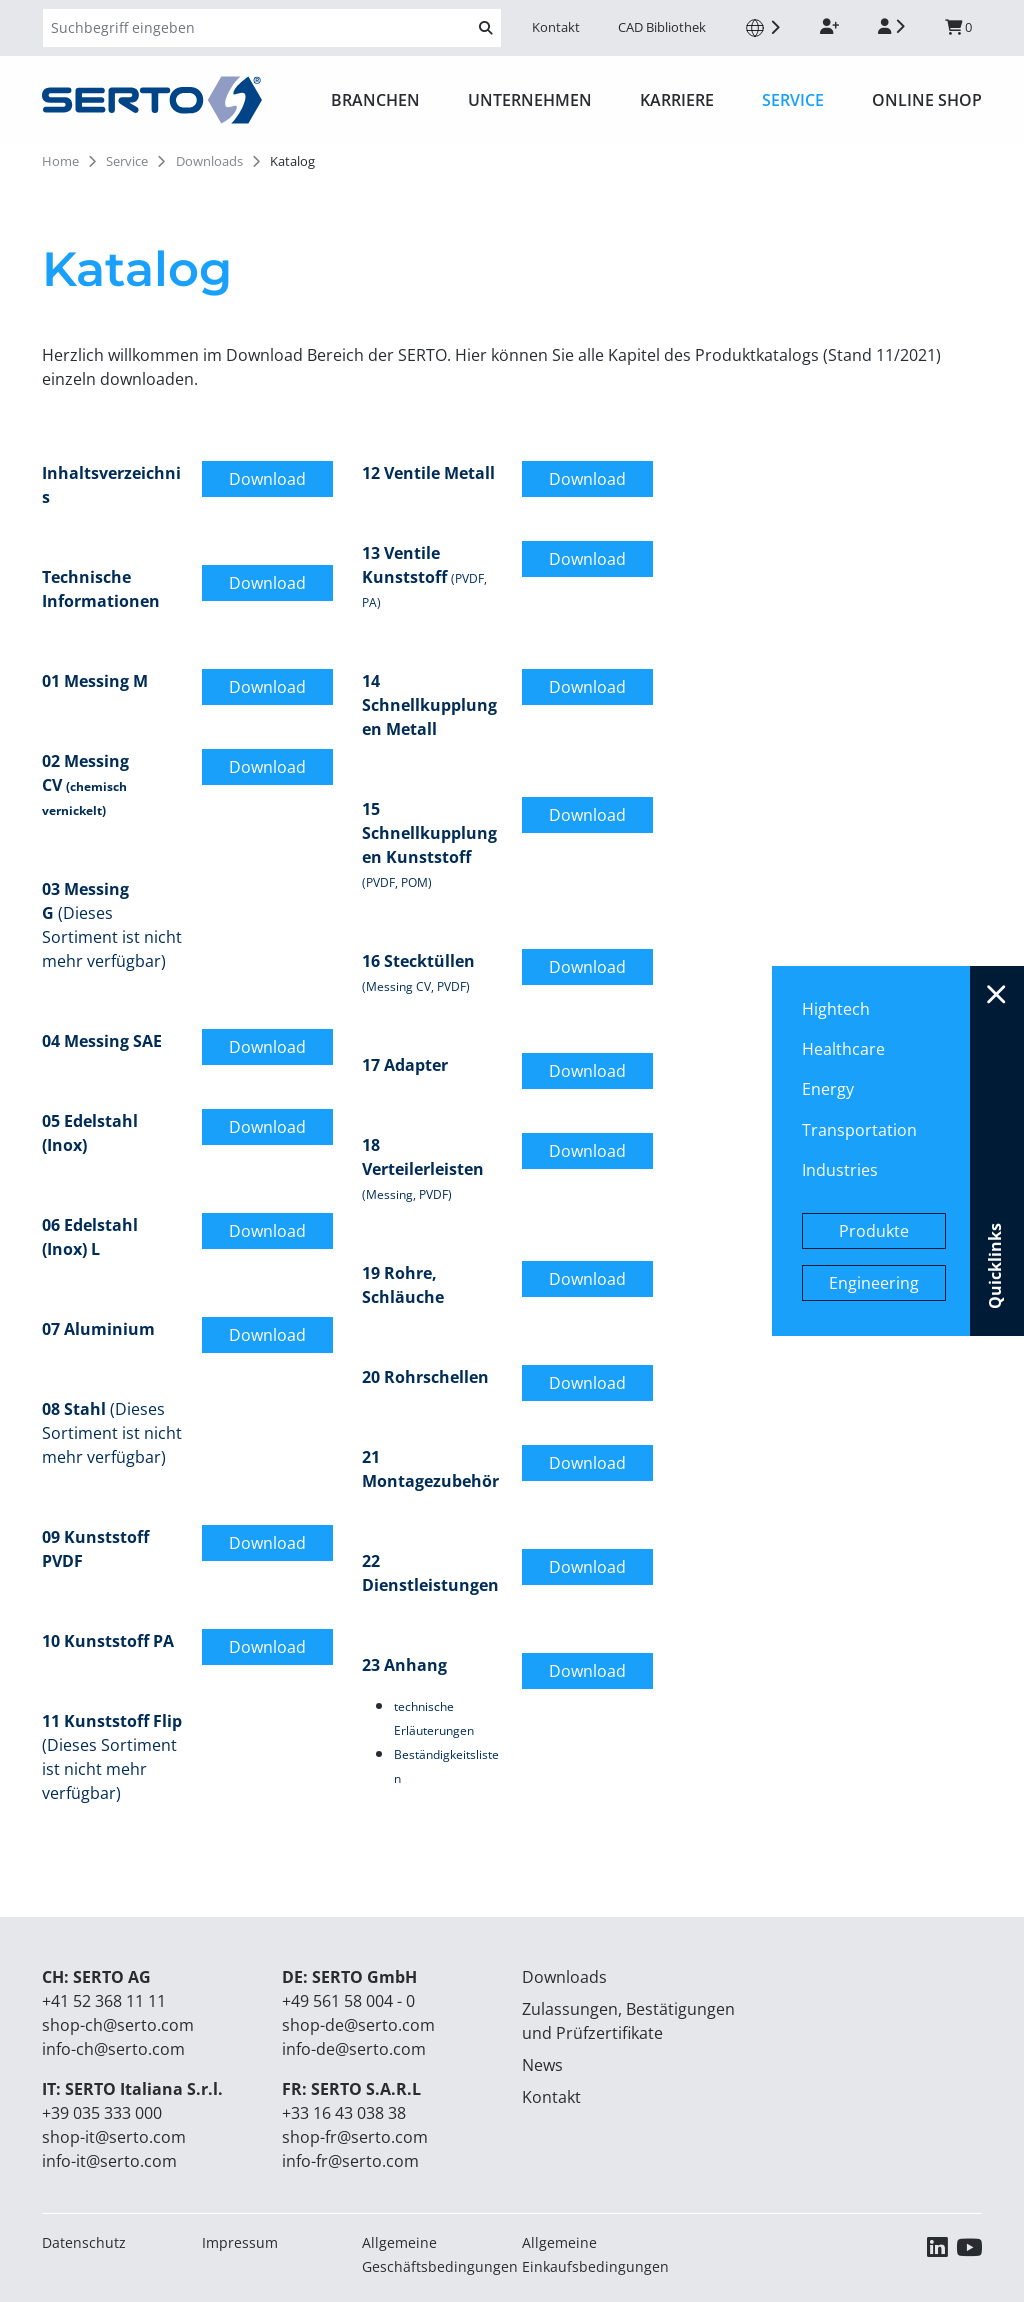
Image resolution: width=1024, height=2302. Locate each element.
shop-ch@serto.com (118, 2025)
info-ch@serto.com (113, 2049)
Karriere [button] (677, 100)
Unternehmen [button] (530, 100)
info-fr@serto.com (350, 2161)
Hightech (836, 1009)
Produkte (874, 1231)
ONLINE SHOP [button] (927, 100)
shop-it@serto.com (114, 2137)
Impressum (240, 2242)
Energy (828, 1089)
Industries (840, 1170)
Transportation (859, 1130)
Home (60, 161)
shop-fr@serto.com (355, 2137)
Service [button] (793, 100)
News (542, 2065)
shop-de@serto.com (358, 2025)
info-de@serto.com (354, 2049)
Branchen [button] (375, 100)
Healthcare (843, 1049)
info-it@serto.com (109, 2161)
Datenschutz (84, 2242)
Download (267, 479)
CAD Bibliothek (662, 27)
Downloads (564, 1977)
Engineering (874, 1283)
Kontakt (556, 27)
